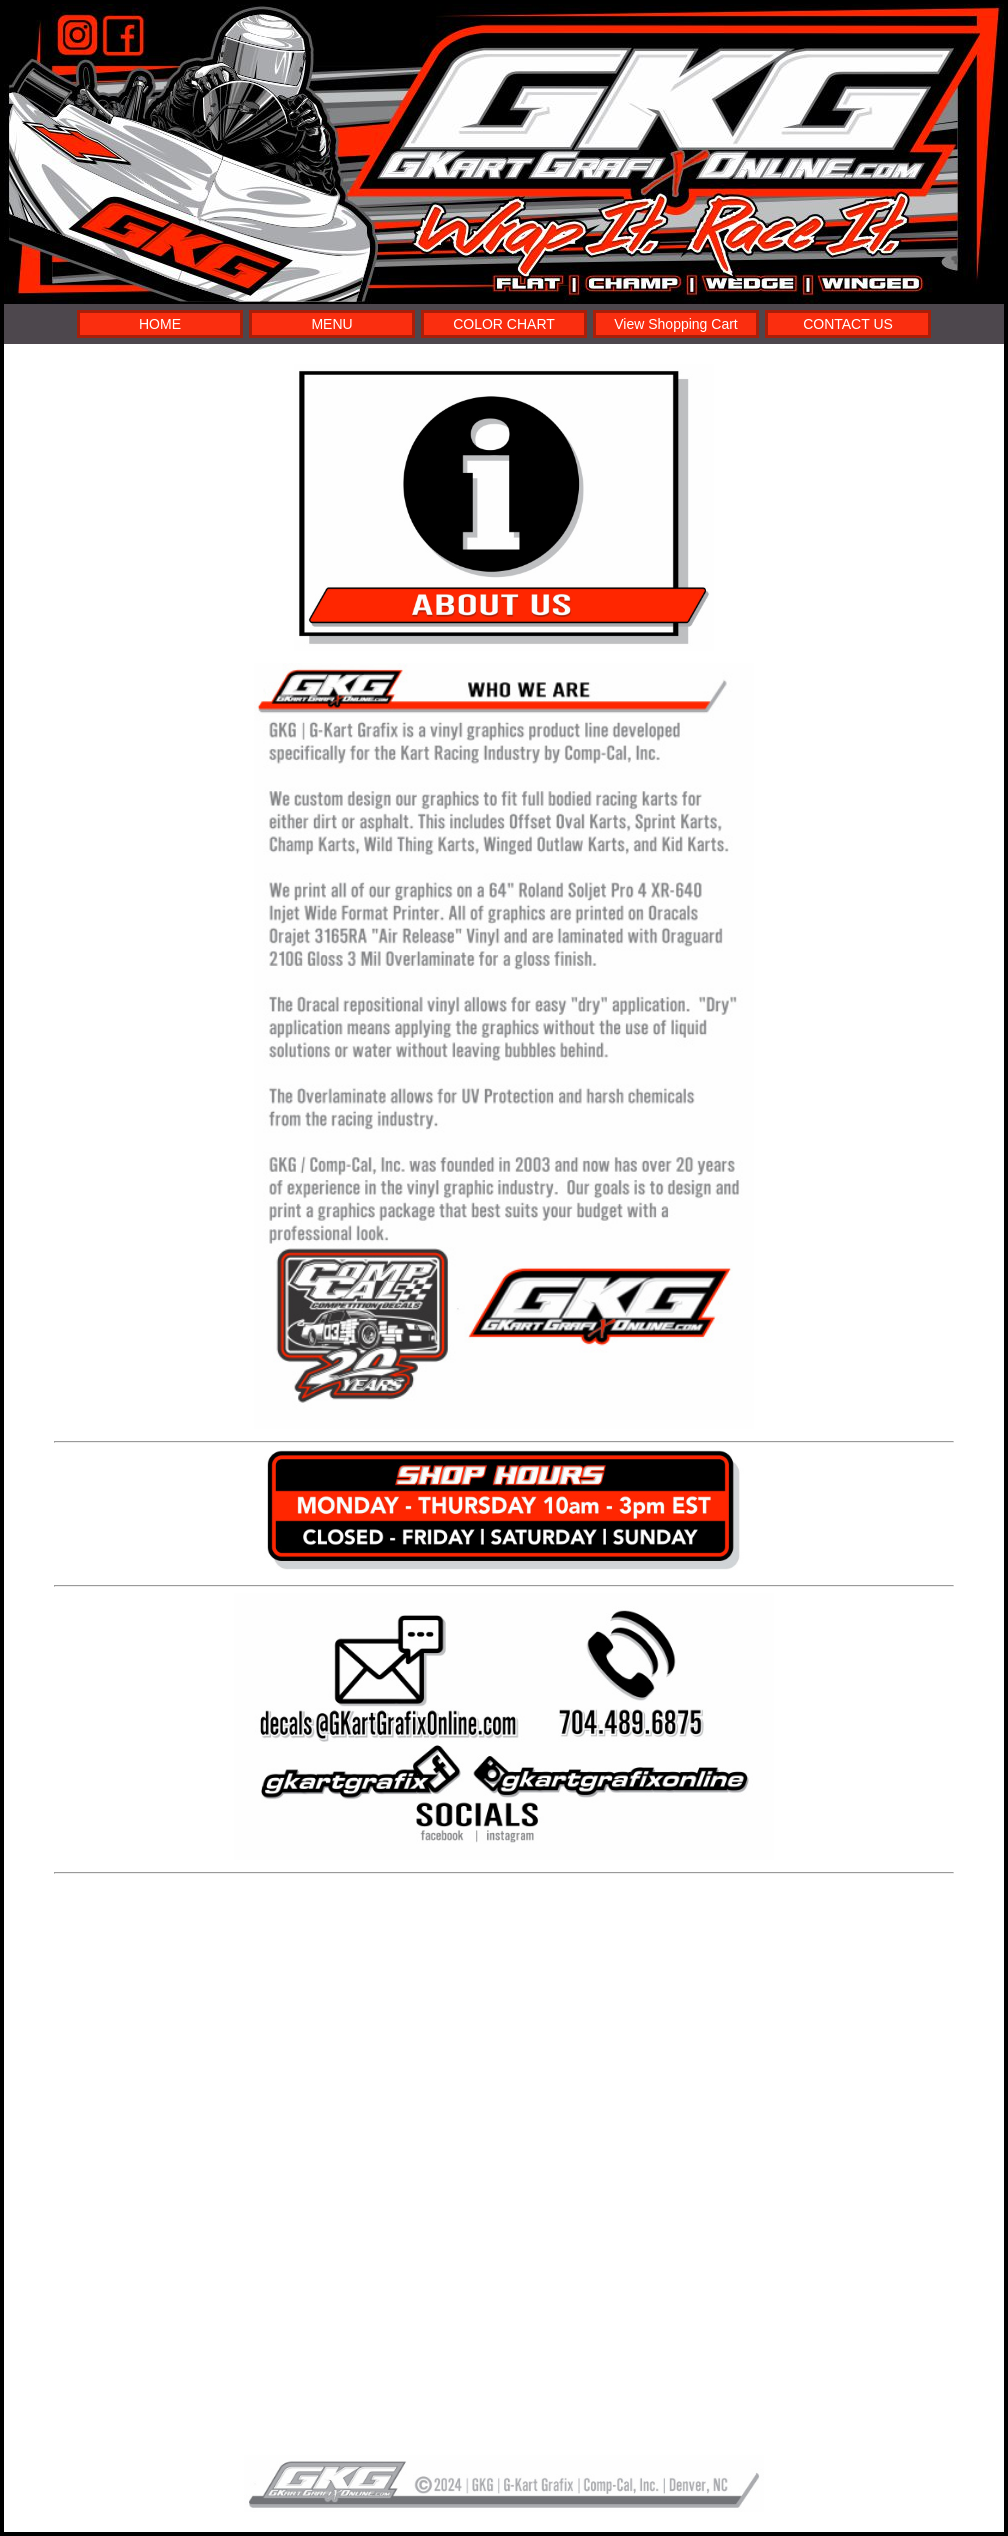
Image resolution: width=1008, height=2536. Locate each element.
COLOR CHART (504, 324)
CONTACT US (848, 324)
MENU (331, 324)
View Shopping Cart (675, 324)
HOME (160, 324)
